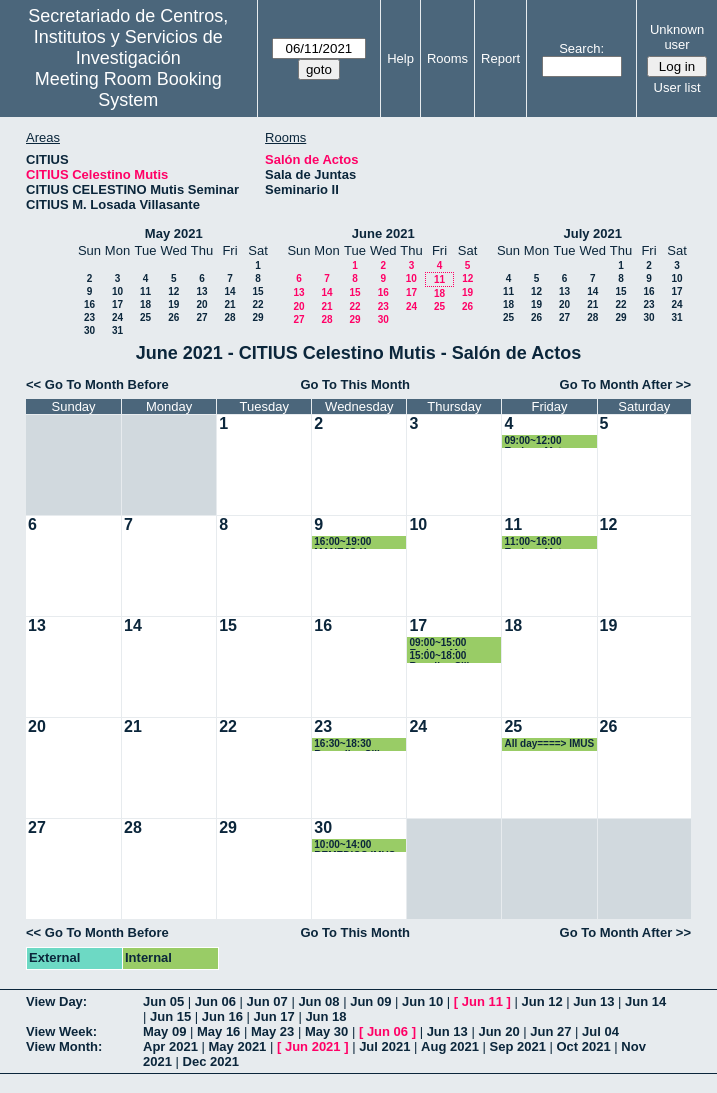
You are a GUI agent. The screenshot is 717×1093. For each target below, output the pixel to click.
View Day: (56, 1001)
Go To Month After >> (625, 384)
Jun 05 (163, 1001)
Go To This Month (355, 384)
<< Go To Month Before (97, 384)
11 (145, 291)
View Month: (64, 1046)
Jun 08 (318, 1001)
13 (201, 291)
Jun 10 (422, 1001)
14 (229, 291)
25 (145, 317)
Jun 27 (550, 1031)
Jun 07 (267, 1001)
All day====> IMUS (549, 743)
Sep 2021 (518, 1046)
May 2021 (174, 233)
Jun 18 (325, 1016)
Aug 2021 (450, 1046)
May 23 (272, 1031)
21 (229, 304)
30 (89, 330)
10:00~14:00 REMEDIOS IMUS (354, 845)
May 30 (326, 1031)
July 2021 (592, 233)
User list (677, 87)
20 (201, 304)
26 (173, 317)
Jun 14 (645, 1001)
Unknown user (677, 37)
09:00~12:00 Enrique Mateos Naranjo (541, 441)
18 (145, 304)
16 (89, 304)
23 (89, 317)
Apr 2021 (170, 1046)
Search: (581, 48)
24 (117, 317)
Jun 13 (593, 1001)
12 (173, 291)
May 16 (218, 1031)
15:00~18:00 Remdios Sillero (447, 656)
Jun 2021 (313, 1046)
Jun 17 (274, 1016)
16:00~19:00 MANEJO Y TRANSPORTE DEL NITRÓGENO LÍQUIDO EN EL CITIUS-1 (360, 542)
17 (117, 304)
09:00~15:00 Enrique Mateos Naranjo (446, 643)
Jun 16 (222, 1016)
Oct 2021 (583, 1046)
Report (500, 58)
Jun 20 (498, 1031)
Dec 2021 (211, 1061)
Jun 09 (370, 1001)
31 (117, 330)
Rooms (447, 58)
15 (257, 291)
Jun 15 (170, 1016)
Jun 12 (541, 1001)
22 (257, 304)
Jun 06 (215, 1001)
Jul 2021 (384, 1046)
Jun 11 (482, 1001)
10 (117, 291)
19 (173, 304)
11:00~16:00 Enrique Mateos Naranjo (541, 542)
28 (229, 317)
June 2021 (383, 233)
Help (400, 58)
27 (201, 317)
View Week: (61, 1031)
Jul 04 (600, 1031)
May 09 (164, 1031)
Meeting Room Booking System (128, 89)
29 (257, 317)
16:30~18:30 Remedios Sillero (354, 744)
